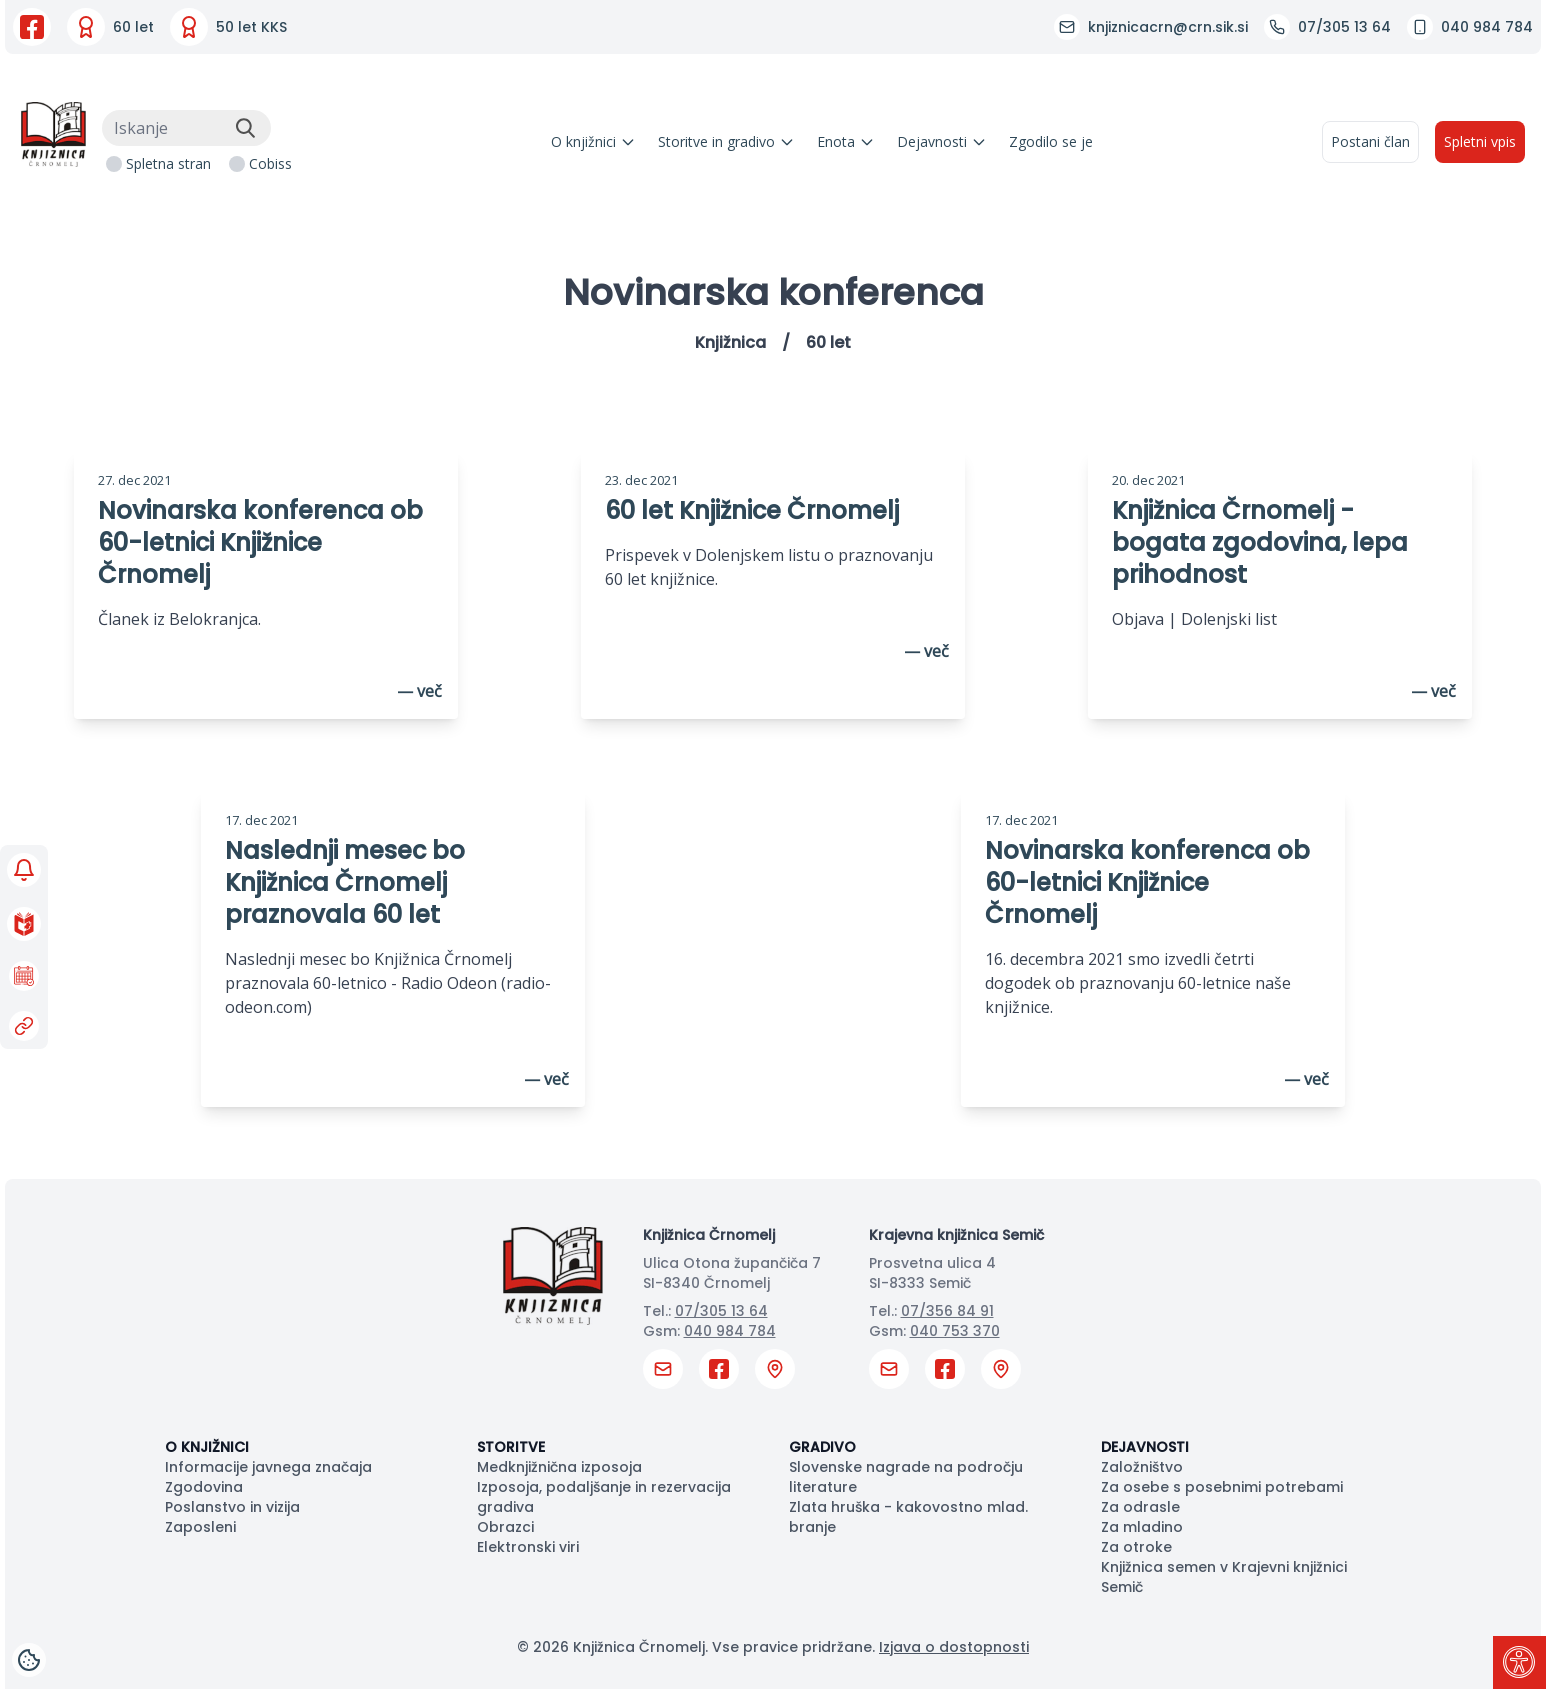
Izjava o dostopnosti (954, 1647)
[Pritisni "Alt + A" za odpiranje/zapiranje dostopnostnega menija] (1519, 1662)
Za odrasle (1140, 1507)
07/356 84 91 (947, 1311)
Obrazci (505, 1527)
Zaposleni (200, 1527)
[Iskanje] (186, 128)
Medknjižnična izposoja (559, 1467)
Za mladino (1142, 1527)
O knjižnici (593, 141)
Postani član (1370, 141)
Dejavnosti (942, 141)
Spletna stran (168, 163)
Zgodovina (204, 1487)
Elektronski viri (528, 1547)
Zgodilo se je (1051, 141)
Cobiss (270, 163)
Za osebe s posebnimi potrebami (1222, 1487)
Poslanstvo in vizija (232, 1507)
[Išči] (245, 128)
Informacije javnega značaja (268, 1467)
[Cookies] (29, 1660)
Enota (846, 141)
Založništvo (1142, 1467)
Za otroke (1136, 1547)
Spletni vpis (1480, 141)
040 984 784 (730, 1331)
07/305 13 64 (721, 1311)
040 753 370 (955, 1331)
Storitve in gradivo (726, 141)
